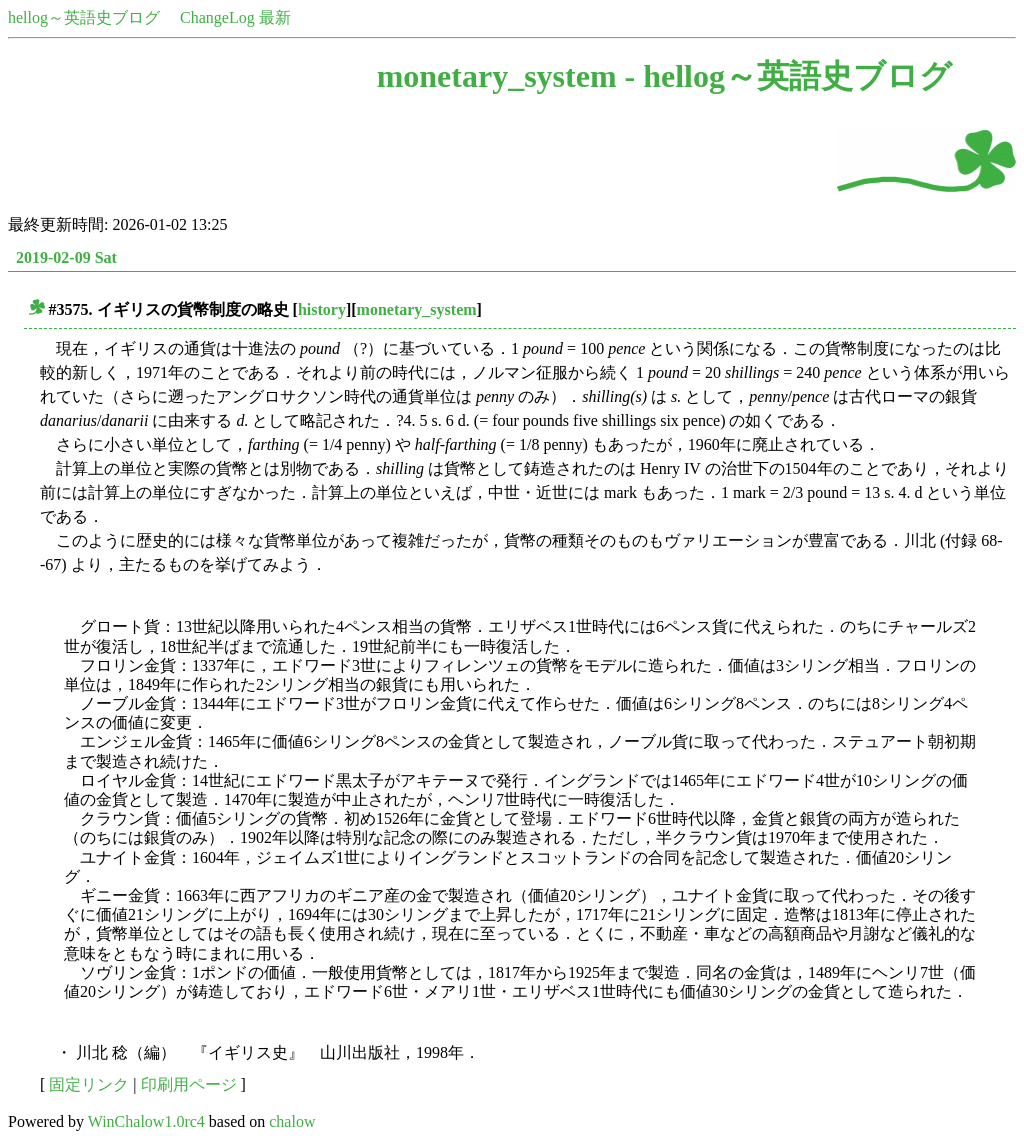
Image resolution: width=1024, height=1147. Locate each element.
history (322, 309)
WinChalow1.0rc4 (146, 1121)
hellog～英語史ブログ (84, 17)
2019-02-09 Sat (66, 257)
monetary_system (417, 309)
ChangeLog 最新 (235, 17)
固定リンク (89, 1084)
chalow (292, 1121)
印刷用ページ (189, 1084)
